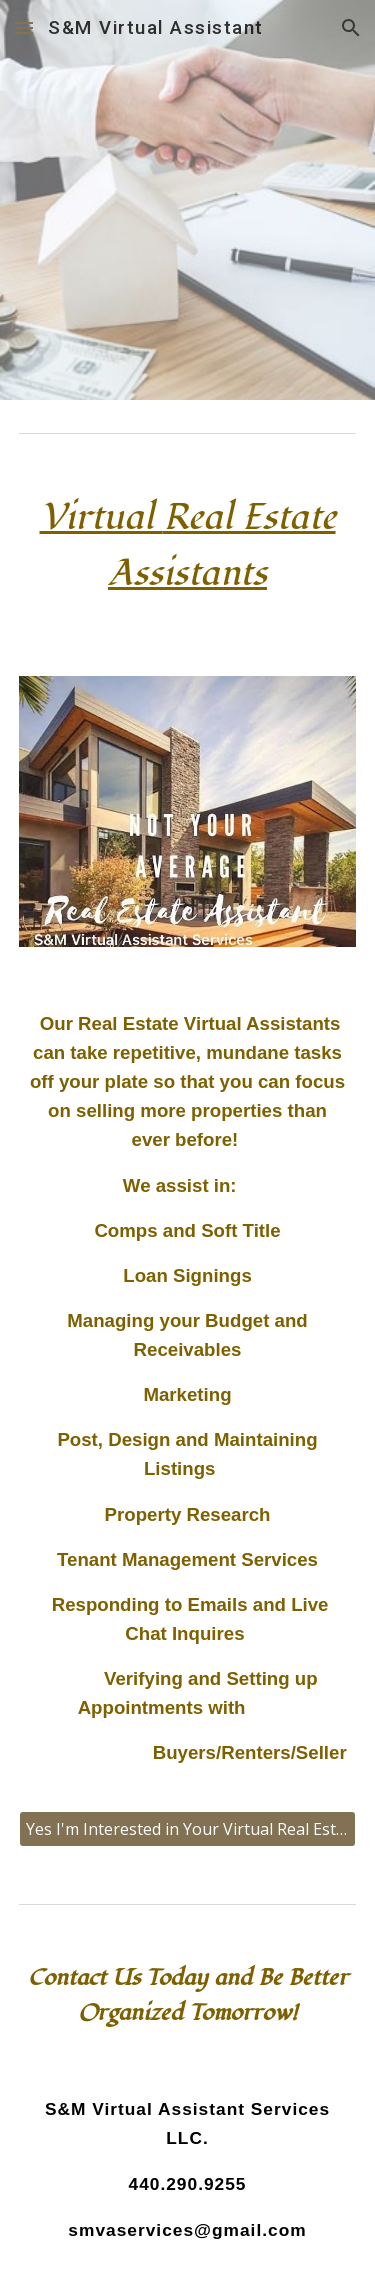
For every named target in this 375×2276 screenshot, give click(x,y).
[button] (24, 27)
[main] (188, 555)
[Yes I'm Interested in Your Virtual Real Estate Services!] (188, 1829)
